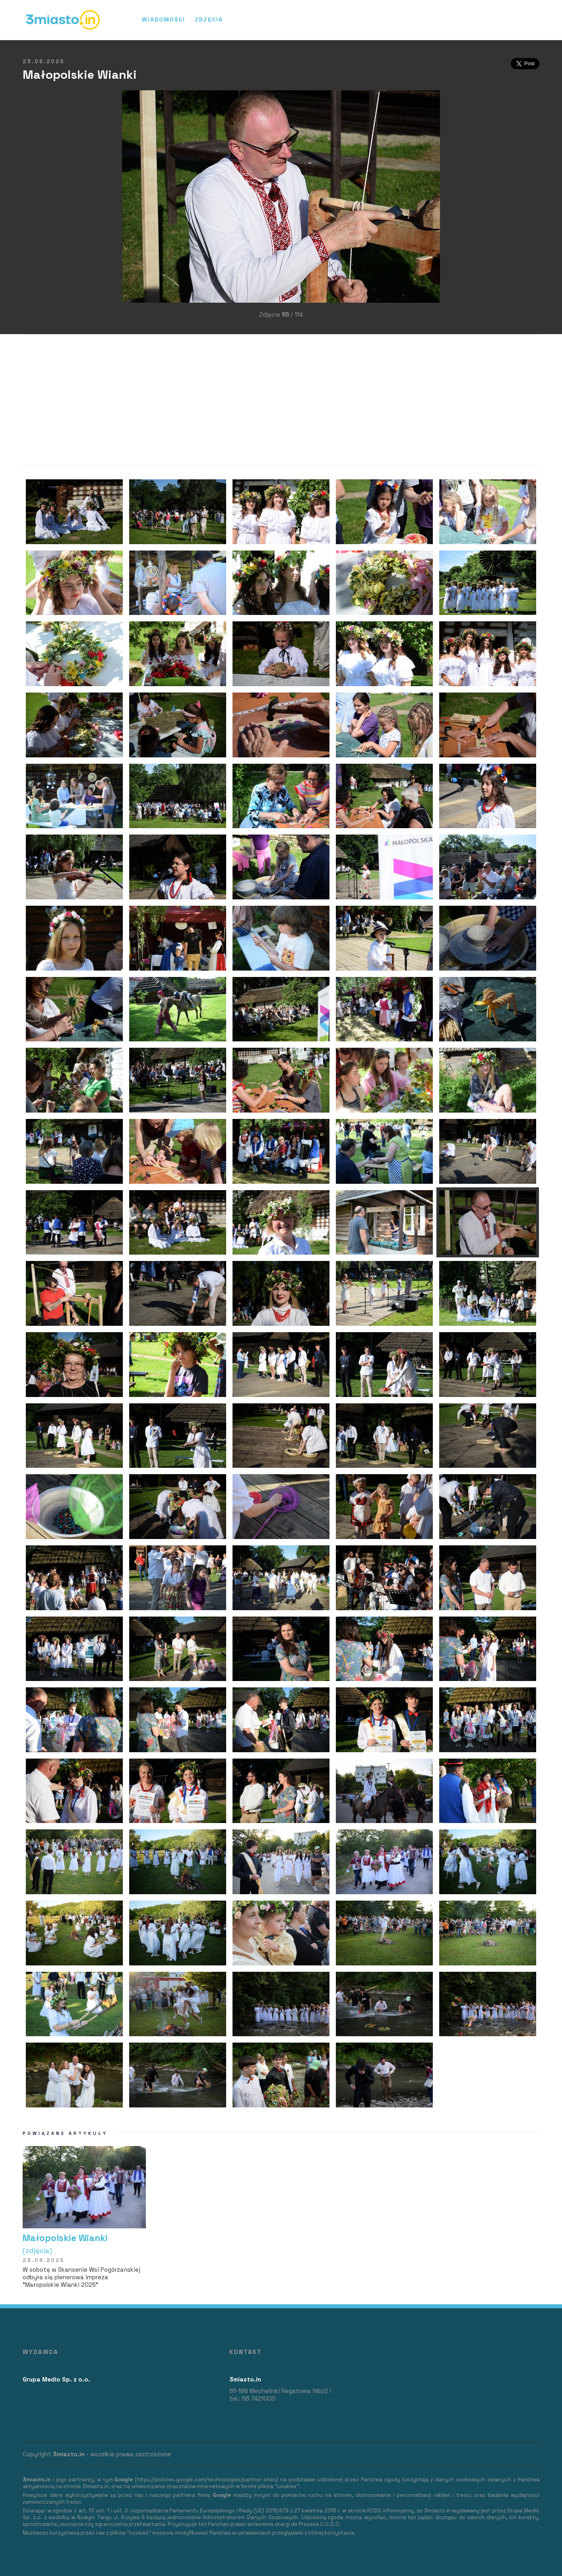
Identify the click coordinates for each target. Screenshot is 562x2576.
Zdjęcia (209, 19)
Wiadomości (163, 19)
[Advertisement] (34, 208)
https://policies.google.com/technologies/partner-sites (206, 2479)
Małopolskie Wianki (84, 2243)
